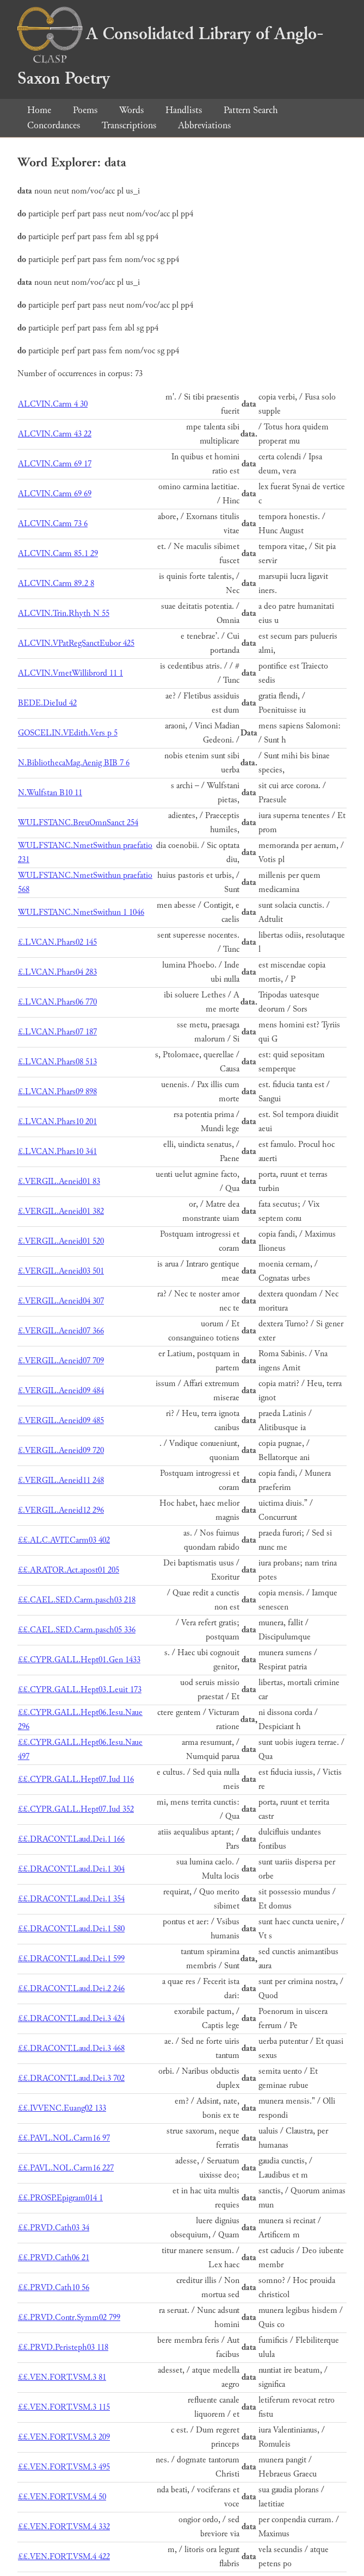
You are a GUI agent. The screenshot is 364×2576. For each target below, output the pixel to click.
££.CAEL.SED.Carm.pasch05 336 (76, 1630)
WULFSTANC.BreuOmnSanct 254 (78, 822)
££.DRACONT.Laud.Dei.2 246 (71, 1988)
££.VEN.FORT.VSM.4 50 (62, 2497)
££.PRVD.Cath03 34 (53, 2228)
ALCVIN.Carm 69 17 (54, 464)
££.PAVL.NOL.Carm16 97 (64, 2138)
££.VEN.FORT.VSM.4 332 (64, 2527)
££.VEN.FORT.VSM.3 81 (62, 2377)
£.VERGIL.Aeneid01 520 (61, 1241)
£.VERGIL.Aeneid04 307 (61, 1301)
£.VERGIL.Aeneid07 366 (61, 1331)
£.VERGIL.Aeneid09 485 (61, 1420)
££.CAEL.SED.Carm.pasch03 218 (76, 1600)
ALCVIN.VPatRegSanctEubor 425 (76, 643)
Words (131, 110)
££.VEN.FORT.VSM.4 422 (64, 2556)
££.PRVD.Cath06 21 (53, 2257)
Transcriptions (129, 125)
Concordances (53, 125)
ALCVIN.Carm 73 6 (53, 523)
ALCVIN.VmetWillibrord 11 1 (70, 673)
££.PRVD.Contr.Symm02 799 (69, 2317)
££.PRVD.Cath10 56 (53, 2287)
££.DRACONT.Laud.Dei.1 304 (71, 1869)
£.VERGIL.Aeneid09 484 (61, 1390)
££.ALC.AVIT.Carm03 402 (64, 1540)
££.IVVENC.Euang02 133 (62, 2108)
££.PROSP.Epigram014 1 (60, 2198)
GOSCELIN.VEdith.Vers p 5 (68, 733)
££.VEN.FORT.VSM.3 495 (64, 2467)
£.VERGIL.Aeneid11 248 (61, 1480)
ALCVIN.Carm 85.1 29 (58, 553)
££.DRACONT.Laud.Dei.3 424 (71, 2018)
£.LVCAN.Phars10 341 (57, 1151)
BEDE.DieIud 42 (47, 703)
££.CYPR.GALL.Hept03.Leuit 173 (79, 1689)
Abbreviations (204, 125)
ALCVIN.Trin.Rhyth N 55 (63, 613)
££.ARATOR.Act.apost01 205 (68, 1570)
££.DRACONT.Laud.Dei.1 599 (71, 1959)
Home (39, 110)
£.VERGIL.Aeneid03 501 (61, 1271)
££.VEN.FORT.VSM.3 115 (64, 2407)
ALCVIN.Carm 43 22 (54, 434)
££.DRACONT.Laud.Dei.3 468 (71, 2048)
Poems (85, 110)
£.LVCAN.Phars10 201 (57, 1121)
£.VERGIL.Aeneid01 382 (61, 1211)
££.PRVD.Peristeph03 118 (63, 2347)
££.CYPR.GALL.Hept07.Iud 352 (76, 1809)
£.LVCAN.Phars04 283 (57, 972)
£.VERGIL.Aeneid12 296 (61, 1510)
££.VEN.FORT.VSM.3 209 (64, 2437)
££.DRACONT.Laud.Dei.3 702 (71, 2078)
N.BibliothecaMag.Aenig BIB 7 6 (73, 763)
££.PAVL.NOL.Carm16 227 (66, 2168)
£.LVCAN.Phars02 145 (57, 942)
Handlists (183, 110)
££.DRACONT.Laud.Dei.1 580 (71, 1929)
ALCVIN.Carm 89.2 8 (56, 583)
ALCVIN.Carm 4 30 (53, 404)
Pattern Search (251, 110)
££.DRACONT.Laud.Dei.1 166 (71, 1839)
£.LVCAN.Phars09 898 (57, 1092)
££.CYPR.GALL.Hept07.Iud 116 (76, 1779)
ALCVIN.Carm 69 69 (54, 494)
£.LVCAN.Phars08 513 (57, 1062)
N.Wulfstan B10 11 (50, 793)
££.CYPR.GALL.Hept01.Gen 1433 (79, 1660)
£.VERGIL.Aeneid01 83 (59, 1181)
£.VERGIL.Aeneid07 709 (61, 1361)
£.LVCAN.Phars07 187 (57, 1032)
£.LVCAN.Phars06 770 (57, 1002)
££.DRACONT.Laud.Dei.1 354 (71, 1899)
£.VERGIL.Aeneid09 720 (61, 1450)
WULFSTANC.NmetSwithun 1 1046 (81, 912)
